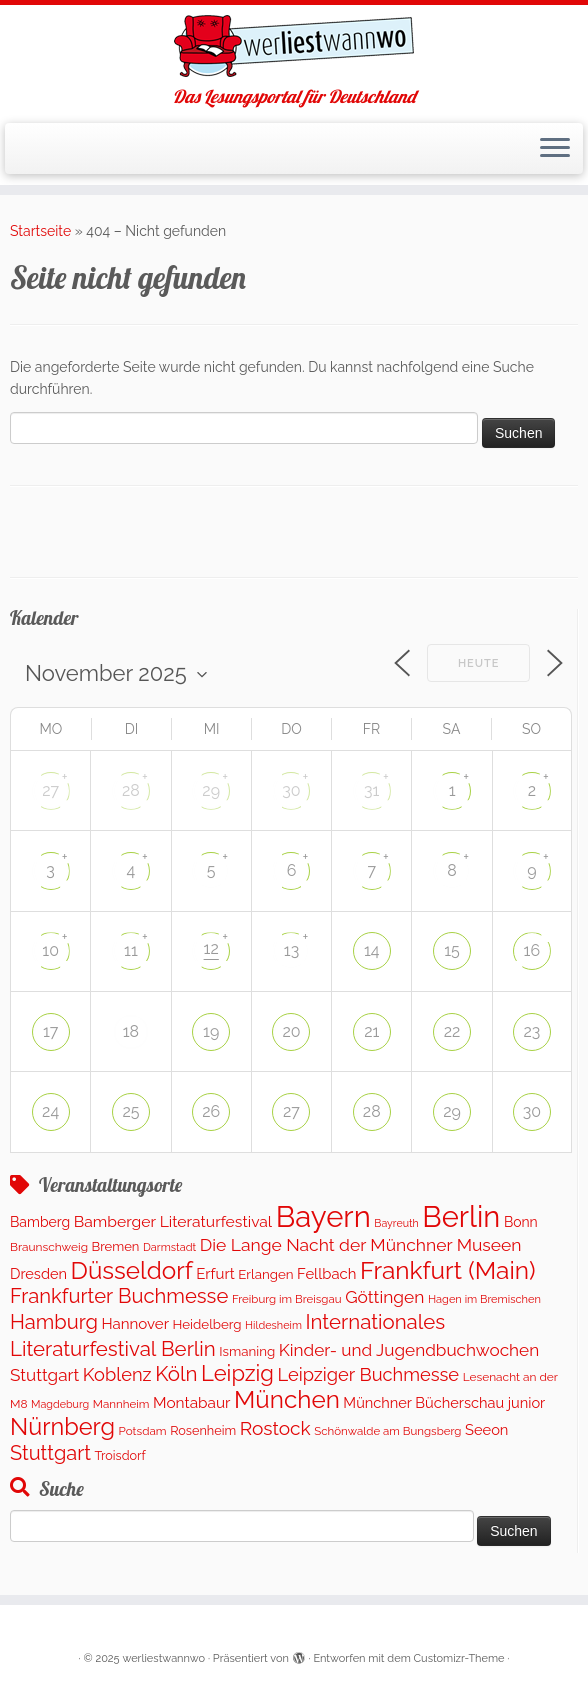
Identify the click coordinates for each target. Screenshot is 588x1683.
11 (131, 950)
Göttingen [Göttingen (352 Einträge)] (384, 1297)
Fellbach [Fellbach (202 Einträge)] (326, 1273)
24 (50, 1111)
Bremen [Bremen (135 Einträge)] (116, 1246)
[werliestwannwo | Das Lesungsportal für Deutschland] (294, 46)
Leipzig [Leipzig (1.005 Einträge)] (237, 1373)
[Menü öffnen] (555, 149)
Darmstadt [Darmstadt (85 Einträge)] (169, 1247)
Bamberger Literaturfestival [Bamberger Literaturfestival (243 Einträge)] (173, 1221)
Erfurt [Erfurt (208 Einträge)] (215, 1274)
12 (211, 948)
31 (371, 790)
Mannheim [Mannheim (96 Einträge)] (121, 1404)
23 (531, 1031)
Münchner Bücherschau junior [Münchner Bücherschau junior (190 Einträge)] (444, 1402)
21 (371, 1031)
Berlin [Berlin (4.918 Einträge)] (461, 1217)
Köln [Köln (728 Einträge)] (176, 1374)
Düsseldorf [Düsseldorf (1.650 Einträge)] (132, 1270)
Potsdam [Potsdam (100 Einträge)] (143, 1431)
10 (50, 950)
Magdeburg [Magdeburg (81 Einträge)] (60, 1404)
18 (131, 1031)
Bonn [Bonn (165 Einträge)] (521, 1222)
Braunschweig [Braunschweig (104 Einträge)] (49, 1247)
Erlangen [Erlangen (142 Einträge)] (265, 1274)
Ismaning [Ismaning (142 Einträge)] (247, 1351)
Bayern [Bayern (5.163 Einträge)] (323, 1216)
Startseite (40, 231)
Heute (479, 663)
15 (452, 950)
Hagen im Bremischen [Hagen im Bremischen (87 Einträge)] (484, 1299)
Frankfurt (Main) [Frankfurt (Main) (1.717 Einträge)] (448, 1270)
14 (372, 950)
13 (291, 950)
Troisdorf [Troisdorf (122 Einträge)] (120, 1455)
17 (50, 1031)
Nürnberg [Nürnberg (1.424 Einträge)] (62, 1427)
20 (291, 1031)
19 (211, 1031)
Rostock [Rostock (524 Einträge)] (275, 1428)
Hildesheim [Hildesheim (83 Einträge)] (273, 1325)
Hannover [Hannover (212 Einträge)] (135, 1324)
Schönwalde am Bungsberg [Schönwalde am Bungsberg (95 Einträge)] (387, 1431)
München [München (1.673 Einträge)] (287, 1399)
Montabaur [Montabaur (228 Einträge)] (191, 1403)
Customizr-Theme (459, 1658)
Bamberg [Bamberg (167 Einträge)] (40, 1222)
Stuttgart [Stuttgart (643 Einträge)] (50, 1453)
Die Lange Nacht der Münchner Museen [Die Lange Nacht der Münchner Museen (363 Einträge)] (361, 1245)
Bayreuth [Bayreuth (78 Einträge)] (396, 1223)
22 (452, 1031)
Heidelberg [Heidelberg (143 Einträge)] (207, 1324)
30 (291, 790)
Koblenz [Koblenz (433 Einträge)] (117, 1374)
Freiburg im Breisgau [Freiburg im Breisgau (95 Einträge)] (287, 1299)
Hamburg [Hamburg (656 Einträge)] (54, 1322)
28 (131, 790)
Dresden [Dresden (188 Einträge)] (38, 1273)
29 (211, 790)
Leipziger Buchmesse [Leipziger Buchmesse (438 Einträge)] (369, 1374)
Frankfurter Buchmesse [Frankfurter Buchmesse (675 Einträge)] (119, 1296)
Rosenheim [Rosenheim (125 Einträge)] (203, 1430)
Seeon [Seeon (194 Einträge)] (486, 1429)
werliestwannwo (163, 1658)
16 (532, 950)
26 (211, 1111)
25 (130, 1111)
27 (50, 790)
